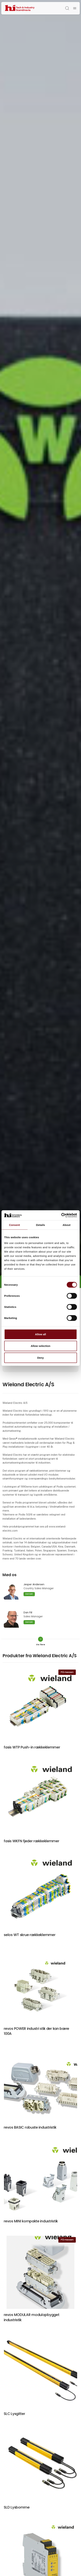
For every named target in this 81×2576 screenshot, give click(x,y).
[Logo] (19, 8)
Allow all (40, 1334)
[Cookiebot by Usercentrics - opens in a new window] (61, 1215)
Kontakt (29, 1594)
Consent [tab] (14, 1224)
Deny (40, 1357)
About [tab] (67, 1224)
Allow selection (40, 1345)
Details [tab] (40, 1224)
